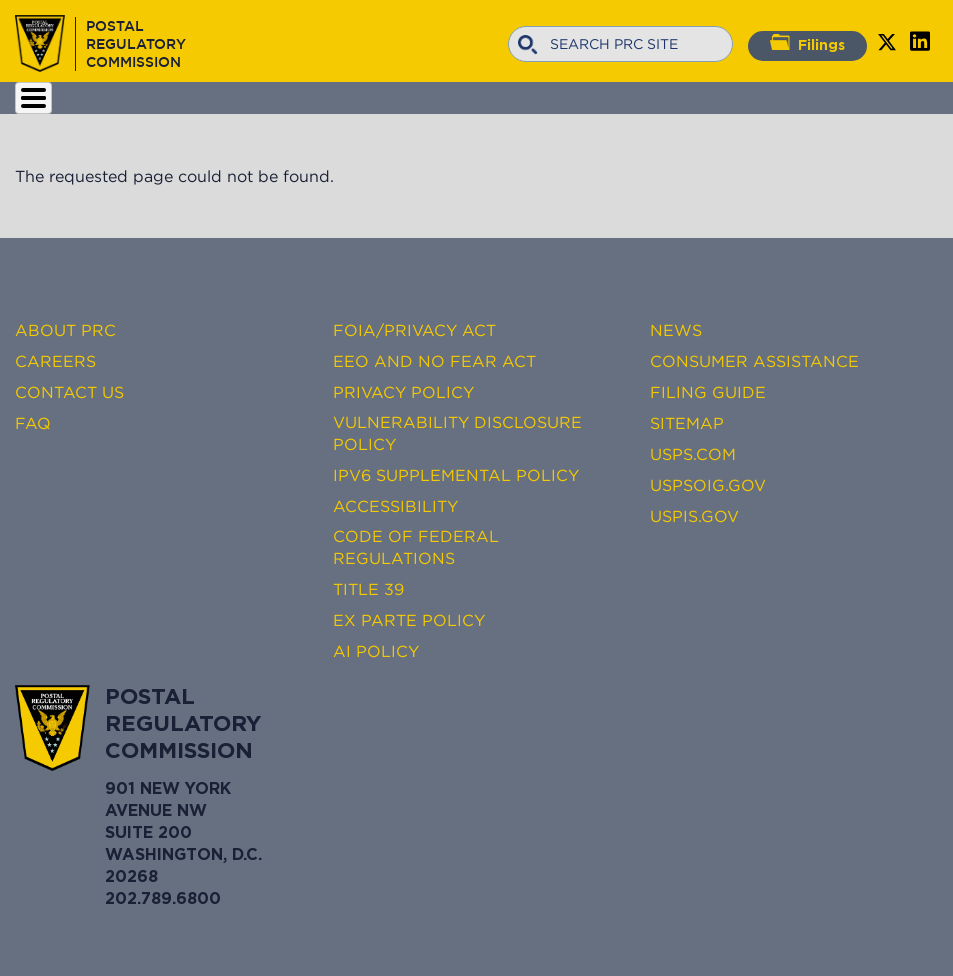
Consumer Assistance (754, 361)
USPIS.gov (694, 516)
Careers (55, 361)
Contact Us (69, 392)
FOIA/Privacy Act (414, 330)
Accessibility (395, 506)
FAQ (33, 423)
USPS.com (693, 454)
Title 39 (368, 589)
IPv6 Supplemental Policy (456, 475)
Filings (807, 43)
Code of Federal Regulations (416, 547)
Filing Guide (708, 392)
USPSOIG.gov (708, 485)
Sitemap (687, 423)
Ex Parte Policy (409, 620)
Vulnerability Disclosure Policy (457, 433)
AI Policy (376, 651)
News (676, 330)
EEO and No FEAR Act (434, 361)
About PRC (65, 330)
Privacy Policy (403, 392)
